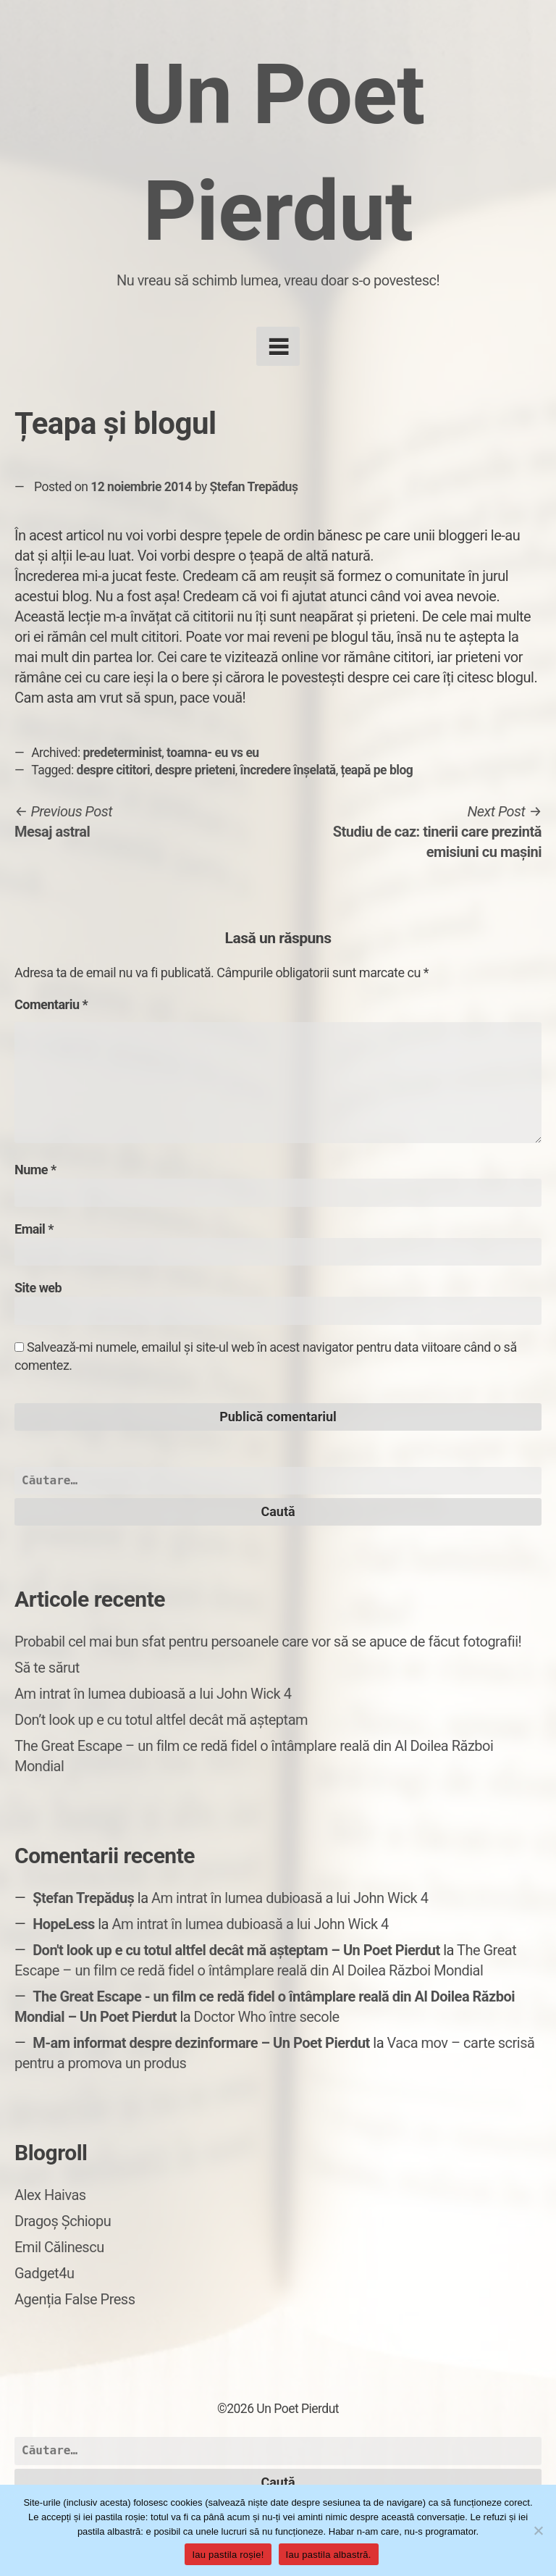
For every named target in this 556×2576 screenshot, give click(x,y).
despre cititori (114, 770)
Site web (38, 1287)
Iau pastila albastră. (328, 2554)
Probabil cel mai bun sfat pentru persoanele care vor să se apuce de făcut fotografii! (267, 1641)
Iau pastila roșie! (228, 2554)
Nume (35, 1169)
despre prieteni (195, 770)
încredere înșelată (288, 770)
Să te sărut (47, 1667)
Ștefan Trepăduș (254, 487)
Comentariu (51, 1004)
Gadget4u (44, 2273)
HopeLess (64, 1924)
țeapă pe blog (376, 770)
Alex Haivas (50, 2195)
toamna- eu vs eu (213, 752)
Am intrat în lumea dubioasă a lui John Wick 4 (152, 1693)
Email (34, 1229)
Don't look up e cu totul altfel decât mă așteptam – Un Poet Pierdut (236, 1950)
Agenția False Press (74, 2299)
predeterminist (122, 752)
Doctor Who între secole (267, 2016)
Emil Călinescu (59, 2247)
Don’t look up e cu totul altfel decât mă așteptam (161, 1719)
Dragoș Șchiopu (62, 2221)
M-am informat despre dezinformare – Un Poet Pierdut (201, 2043)
